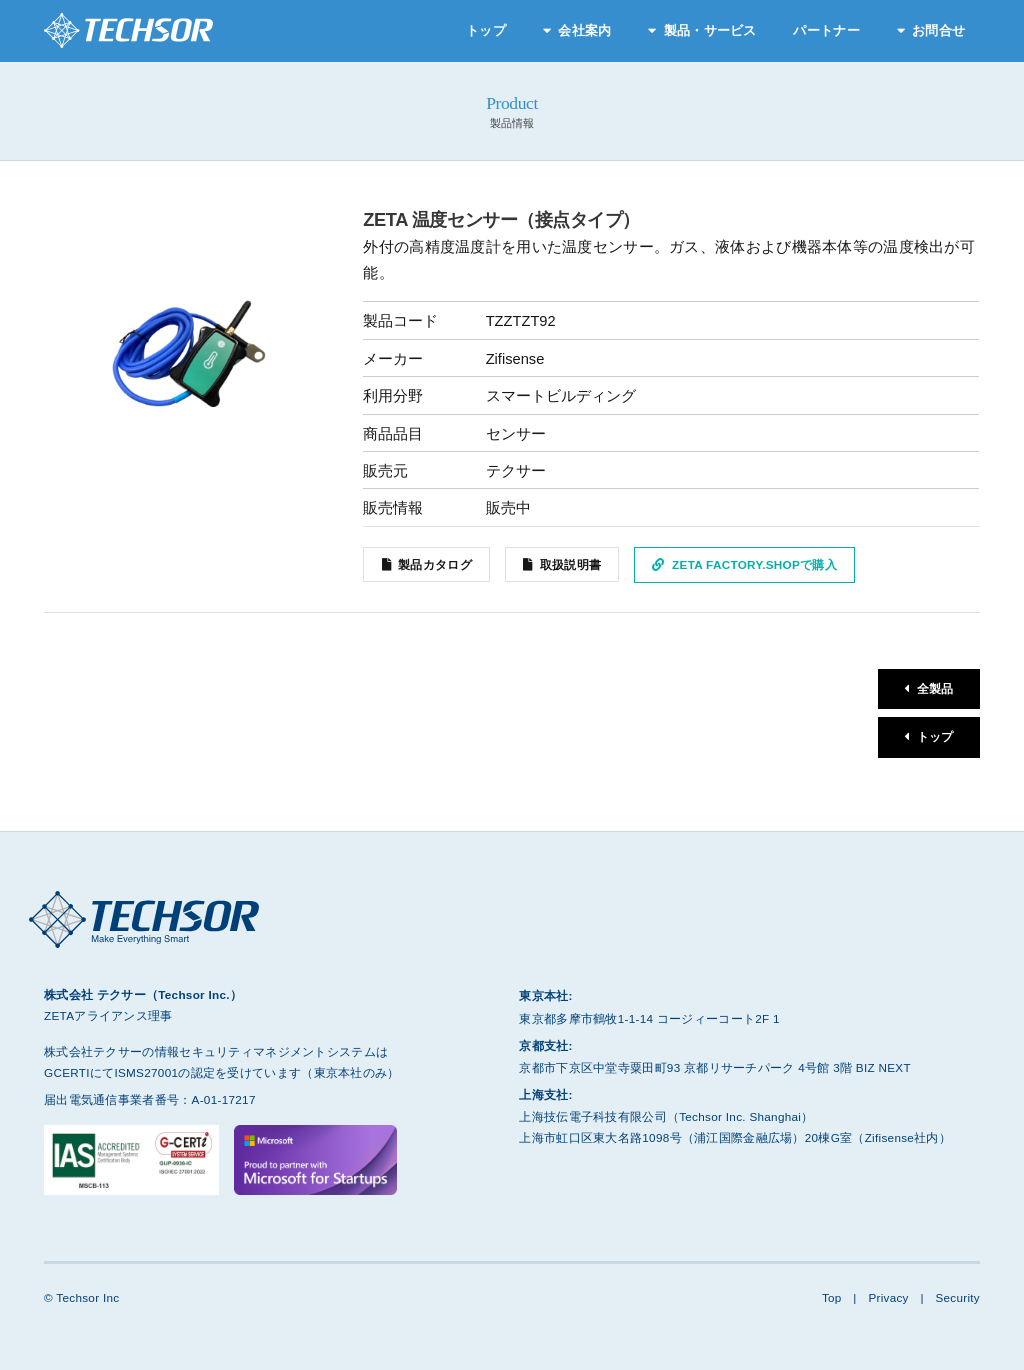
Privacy (888, 1297)
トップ (486, 30)
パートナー (826, 30)
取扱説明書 (570, 564)
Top (831, 1297)
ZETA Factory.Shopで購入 (754, 564)
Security (957, 1297)
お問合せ (938, 30)
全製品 (935, 689)
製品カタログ (435, 564)
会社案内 (584, 30)
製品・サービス (710, 30)
